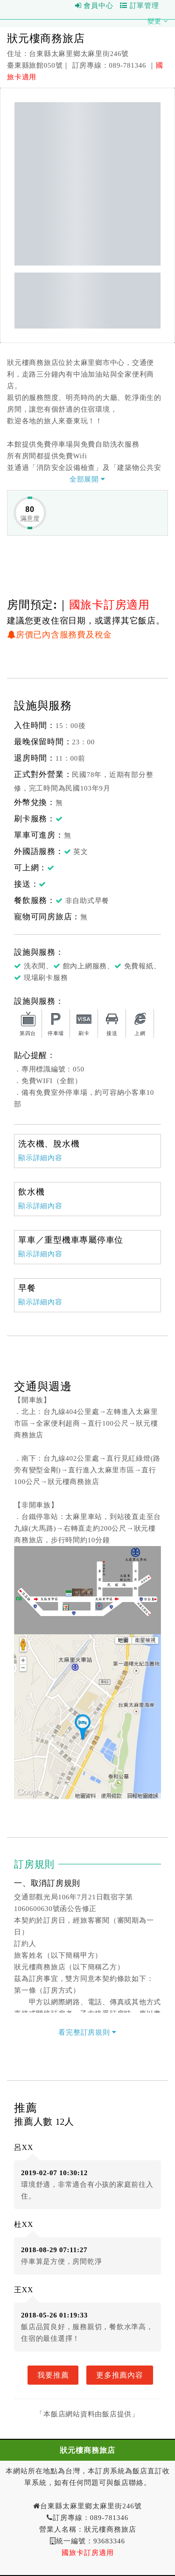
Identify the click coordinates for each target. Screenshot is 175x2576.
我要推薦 (53, 2375)
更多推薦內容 (119, 2375)
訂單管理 (139, 5)
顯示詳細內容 (40, 1158)
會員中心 (94, 5)
